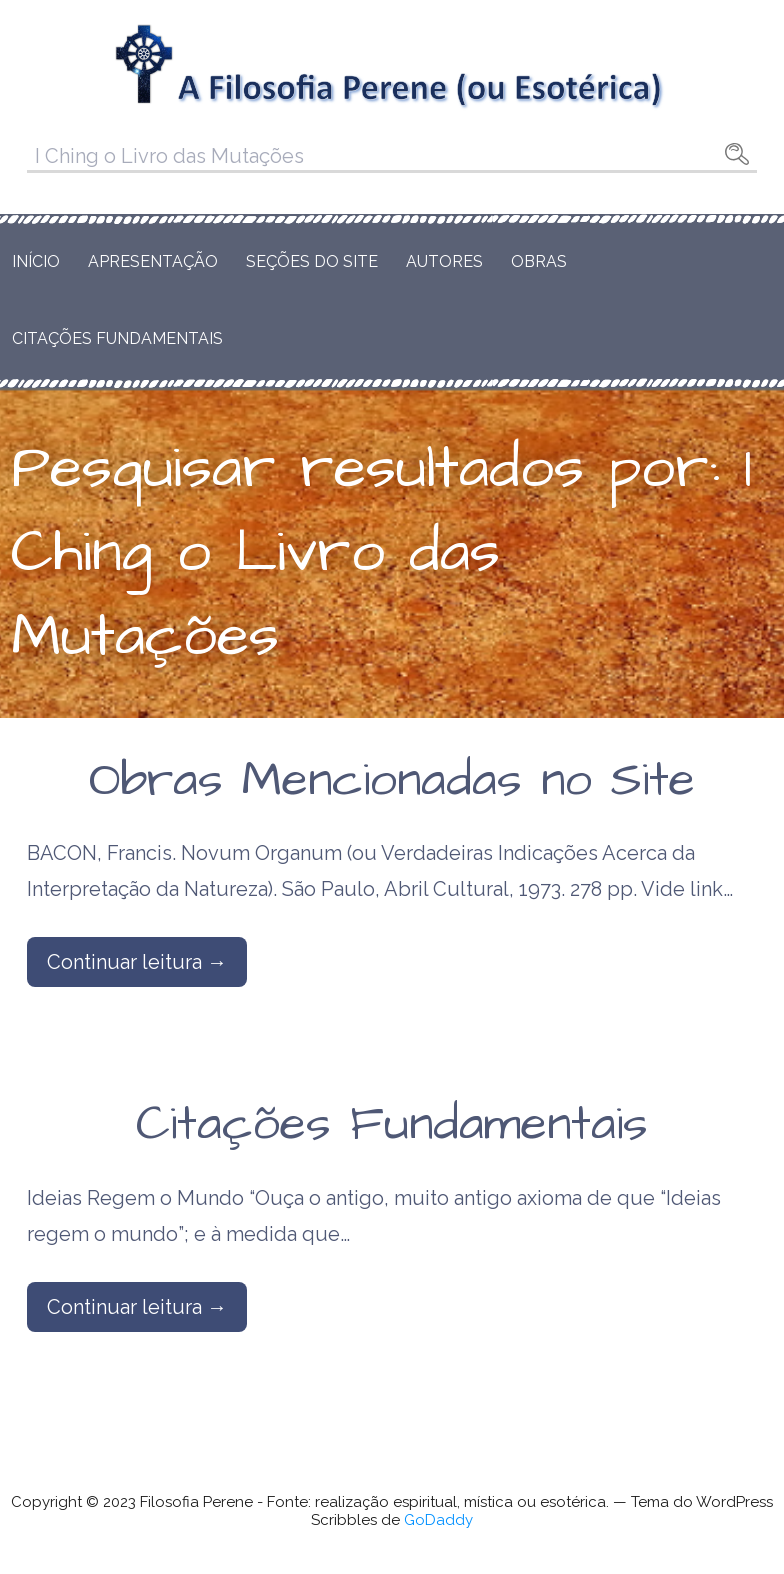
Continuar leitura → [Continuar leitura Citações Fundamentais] (137, 1307)
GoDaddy (438, 1520)
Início (36, 261)
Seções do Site (312, 261)
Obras (539, 261)
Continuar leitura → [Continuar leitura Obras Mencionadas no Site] (137, 962)
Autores (444, 261)
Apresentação (153, 261)
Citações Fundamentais (117, 338)
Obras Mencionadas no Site (392, 781)
